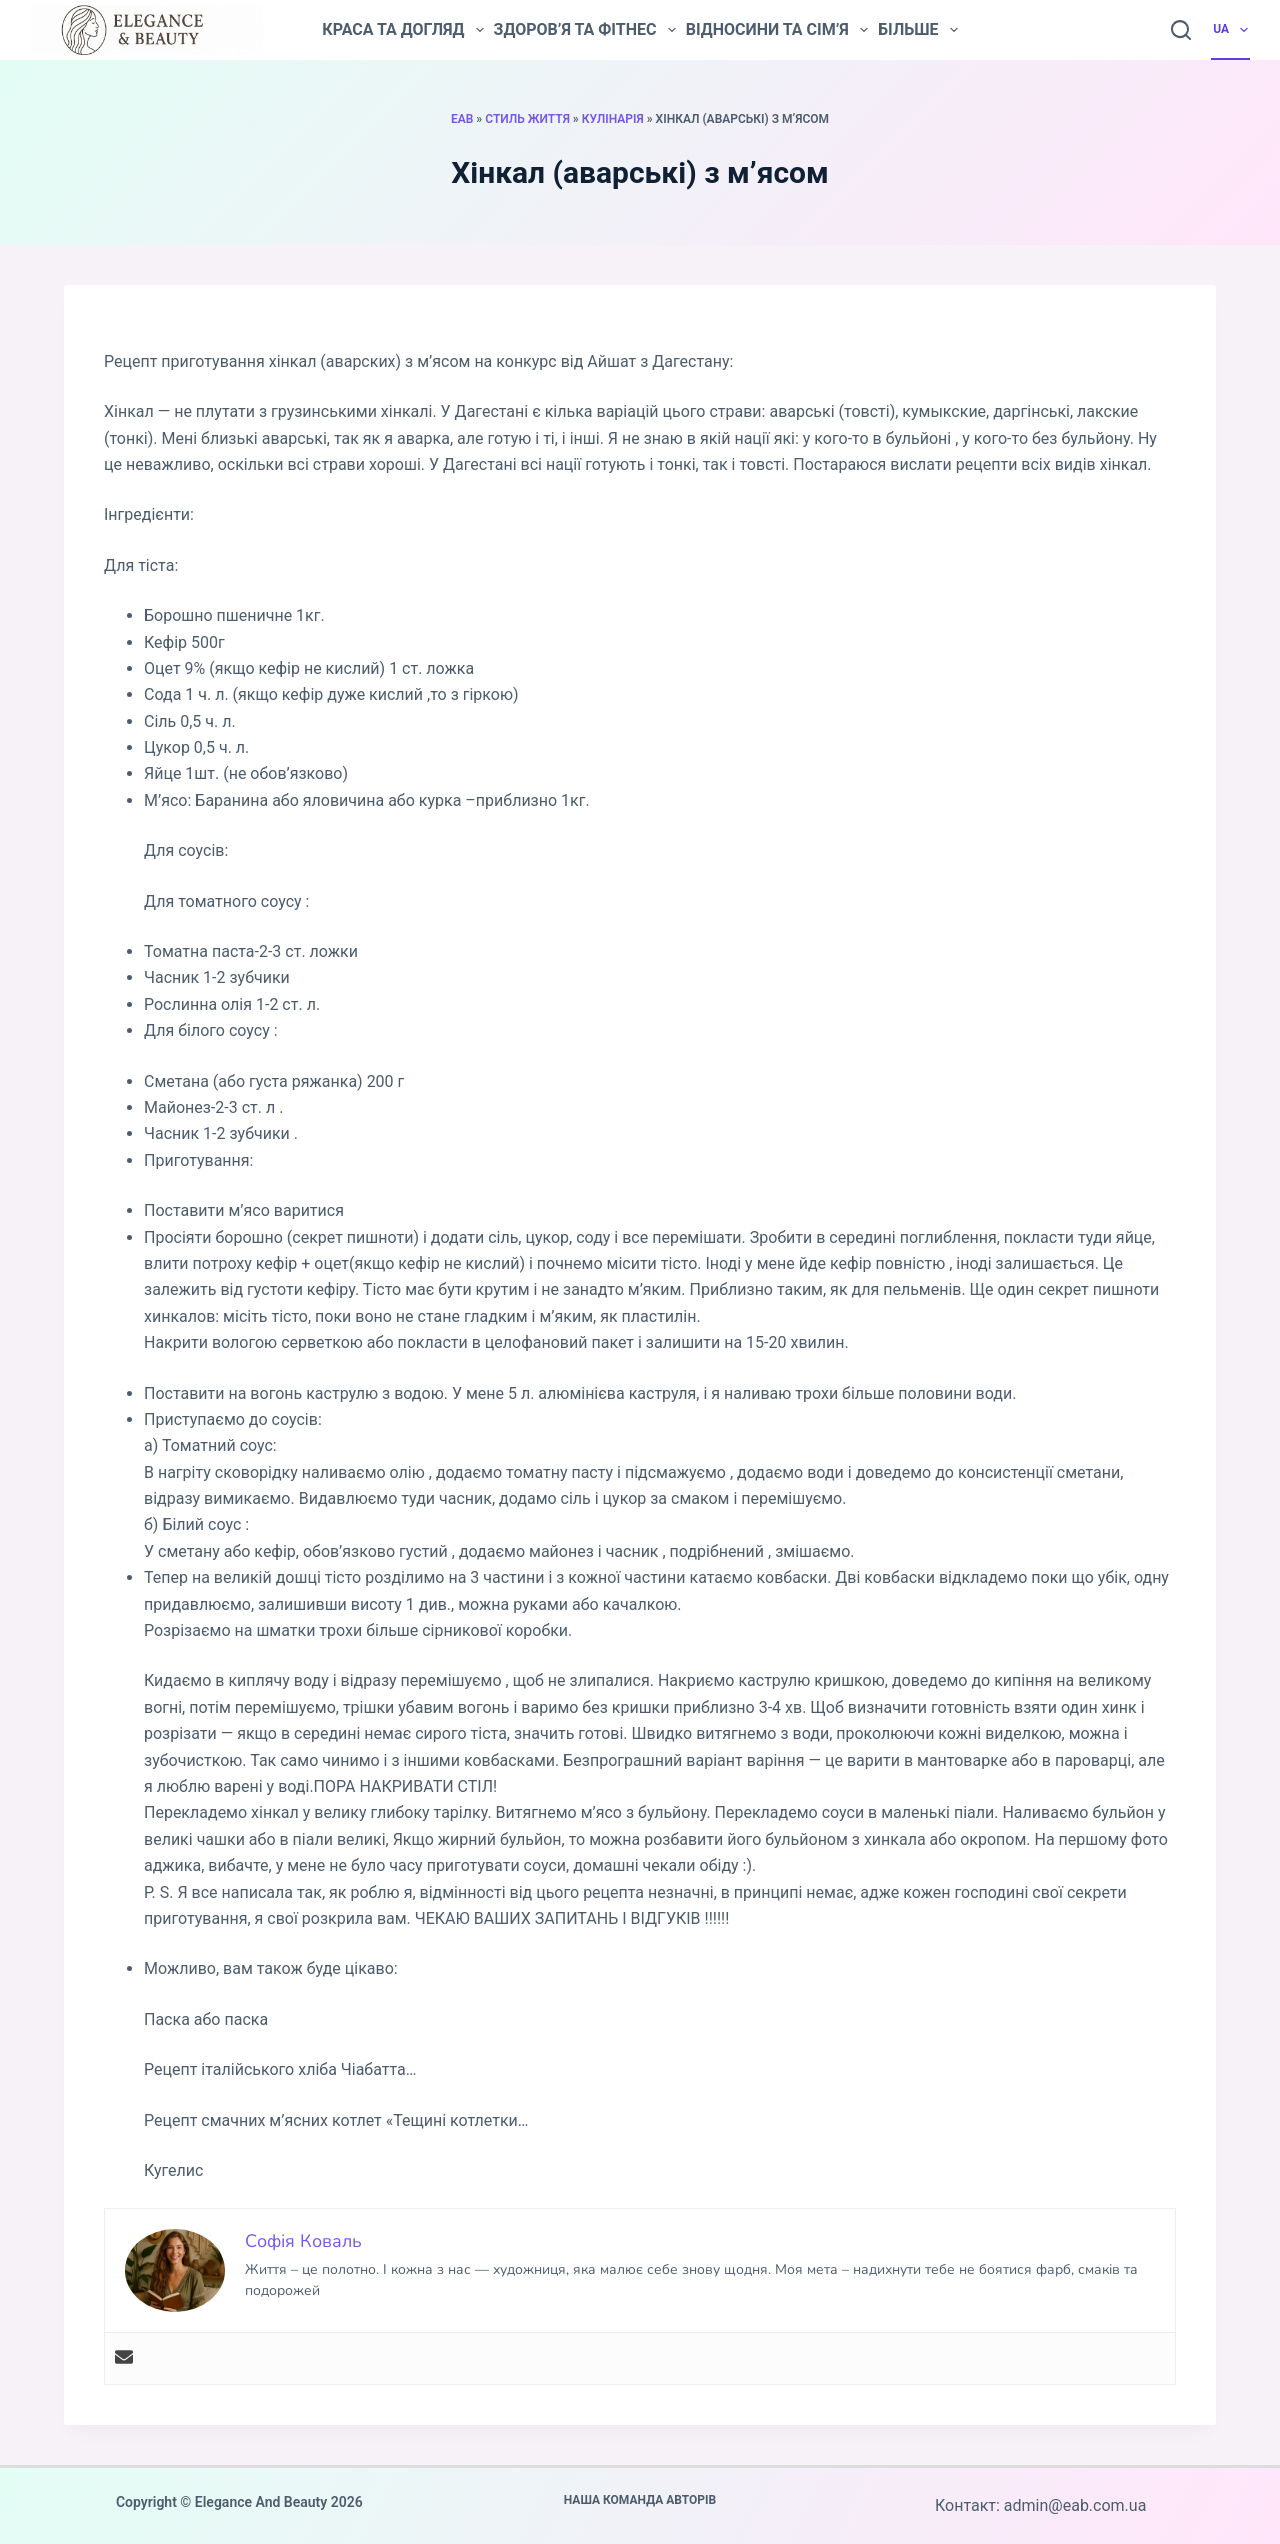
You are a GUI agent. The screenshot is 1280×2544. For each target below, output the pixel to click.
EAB (462, 119)
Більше (918, 30)
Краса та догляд (402, 30)
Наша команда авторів (640, 2500)
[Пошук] (1181, 30)
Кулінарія (613, 119)
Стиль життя (527, 119)
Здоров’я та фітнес (585, 30)
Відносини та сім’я (777, 30)
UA (1231, 30)
